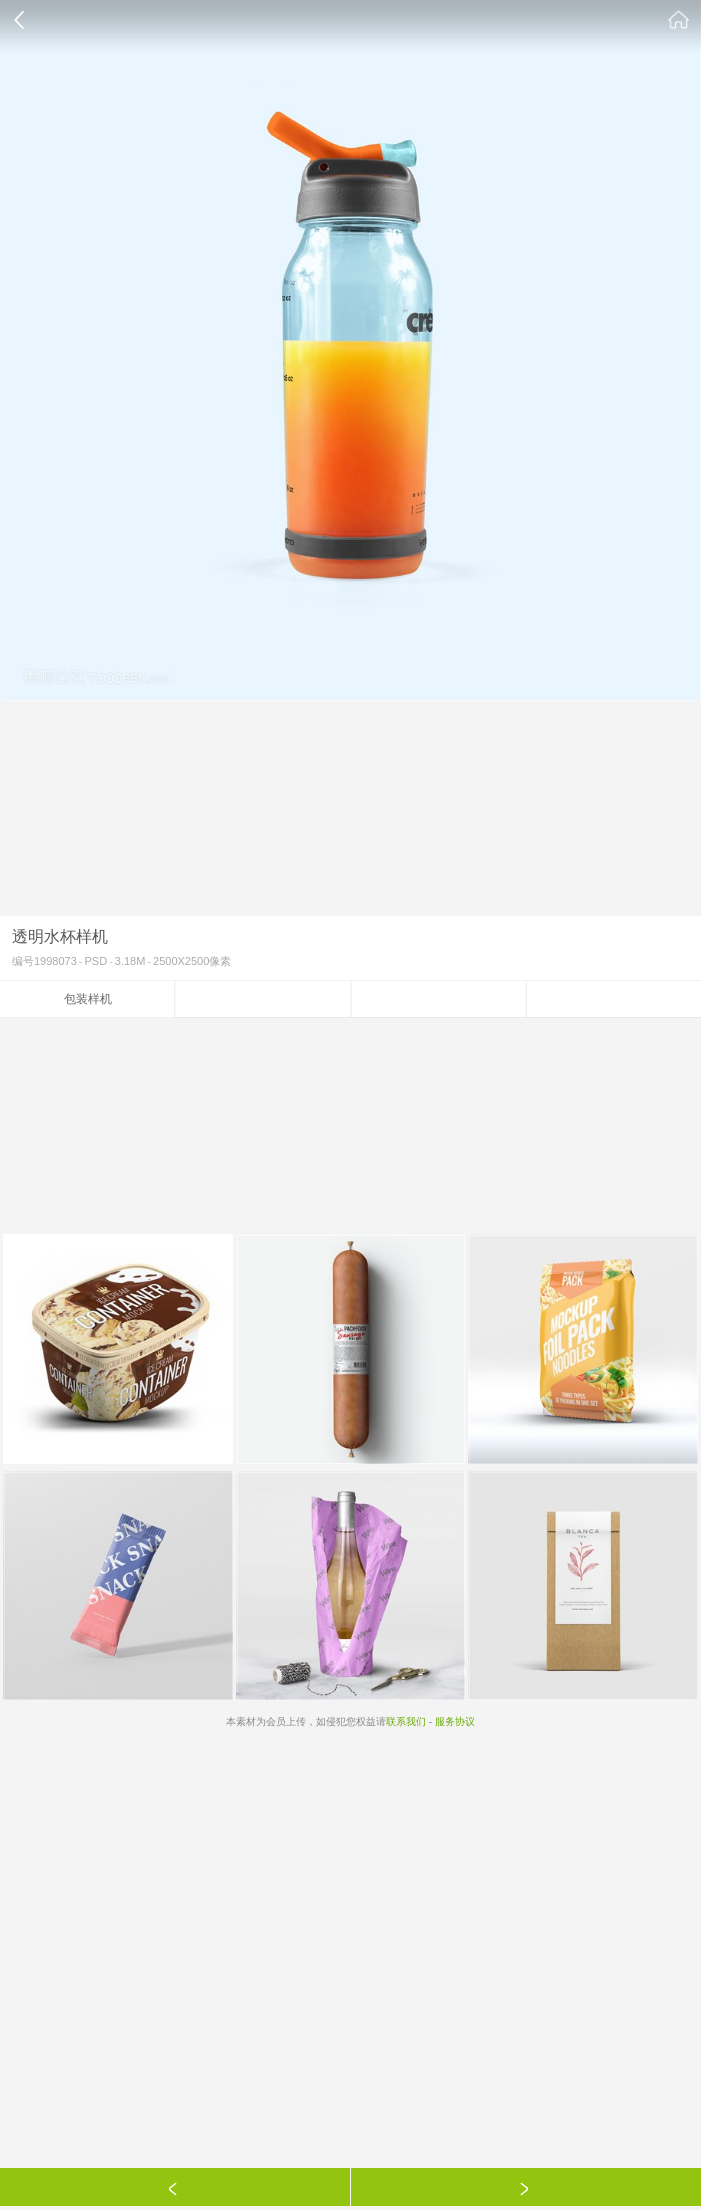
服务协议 (455, 1721)
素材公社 (679, 20)
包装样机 (88, 999)
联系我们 (406, 1721)
